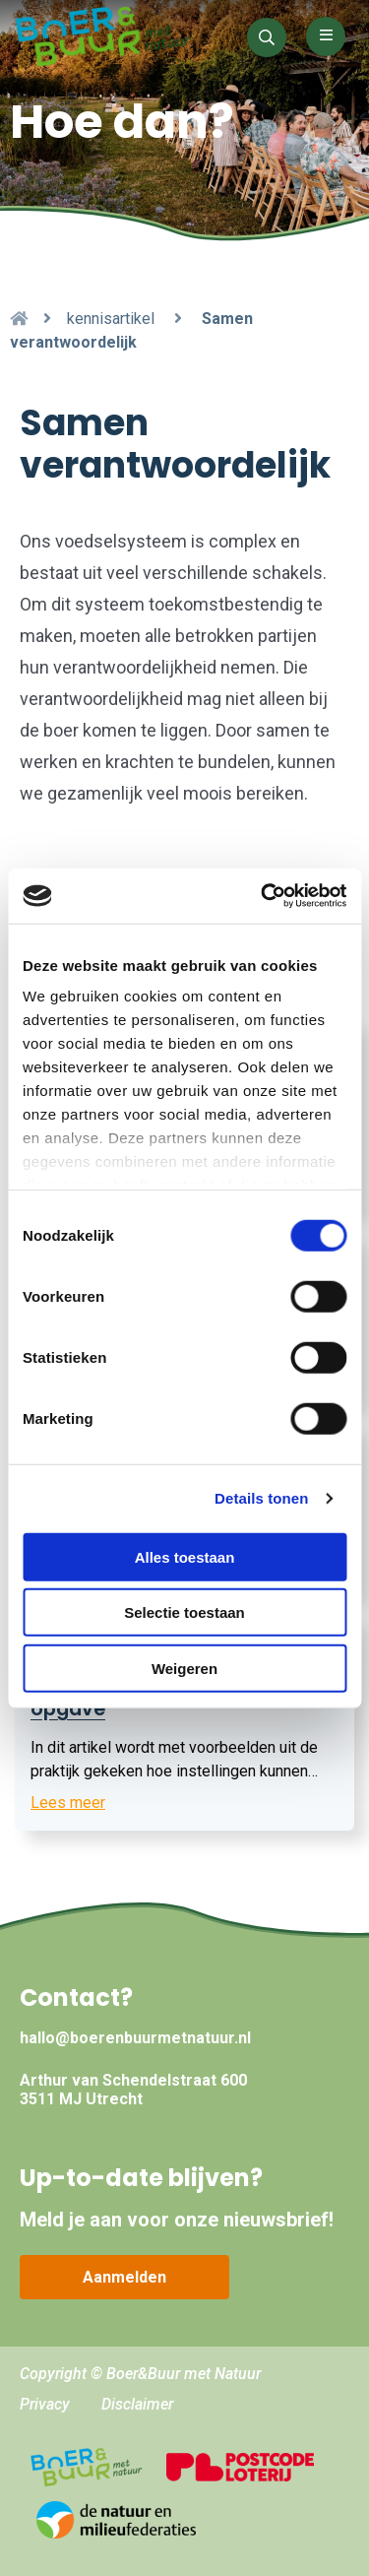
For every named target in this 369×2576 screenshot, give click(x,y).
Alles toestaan (185, 1556)
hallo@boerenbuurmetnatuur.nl (135, 2038)
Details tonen (261, 1498)
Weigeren (184, 1667)
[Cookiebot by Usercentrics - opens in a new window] (262, 896)
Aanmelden (124, 2277)
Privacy (45, 2404)
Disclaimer (137, 2404)
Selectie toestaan (184, 1612)
